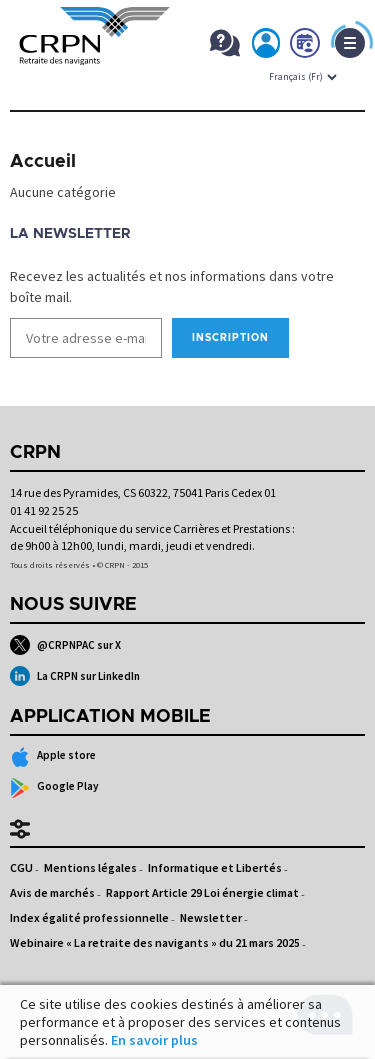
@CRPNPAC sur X (65, 645)
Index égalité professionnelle (89, 917)
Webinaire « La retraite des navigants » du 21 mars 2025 (155, 942)
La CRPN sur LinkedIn (75, 676)
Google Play (54, 788)
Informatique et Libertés (215, 867)
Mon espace (267, 47)
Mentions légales (90, 867)
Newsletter (211, 917)
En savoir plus (154, 1040)
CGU (21, 867)
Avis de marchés (52, 892)
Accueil (43, 162)
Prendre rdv (306, 47)
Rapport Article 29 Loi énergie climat (202, 892)
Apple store (53, 757)
